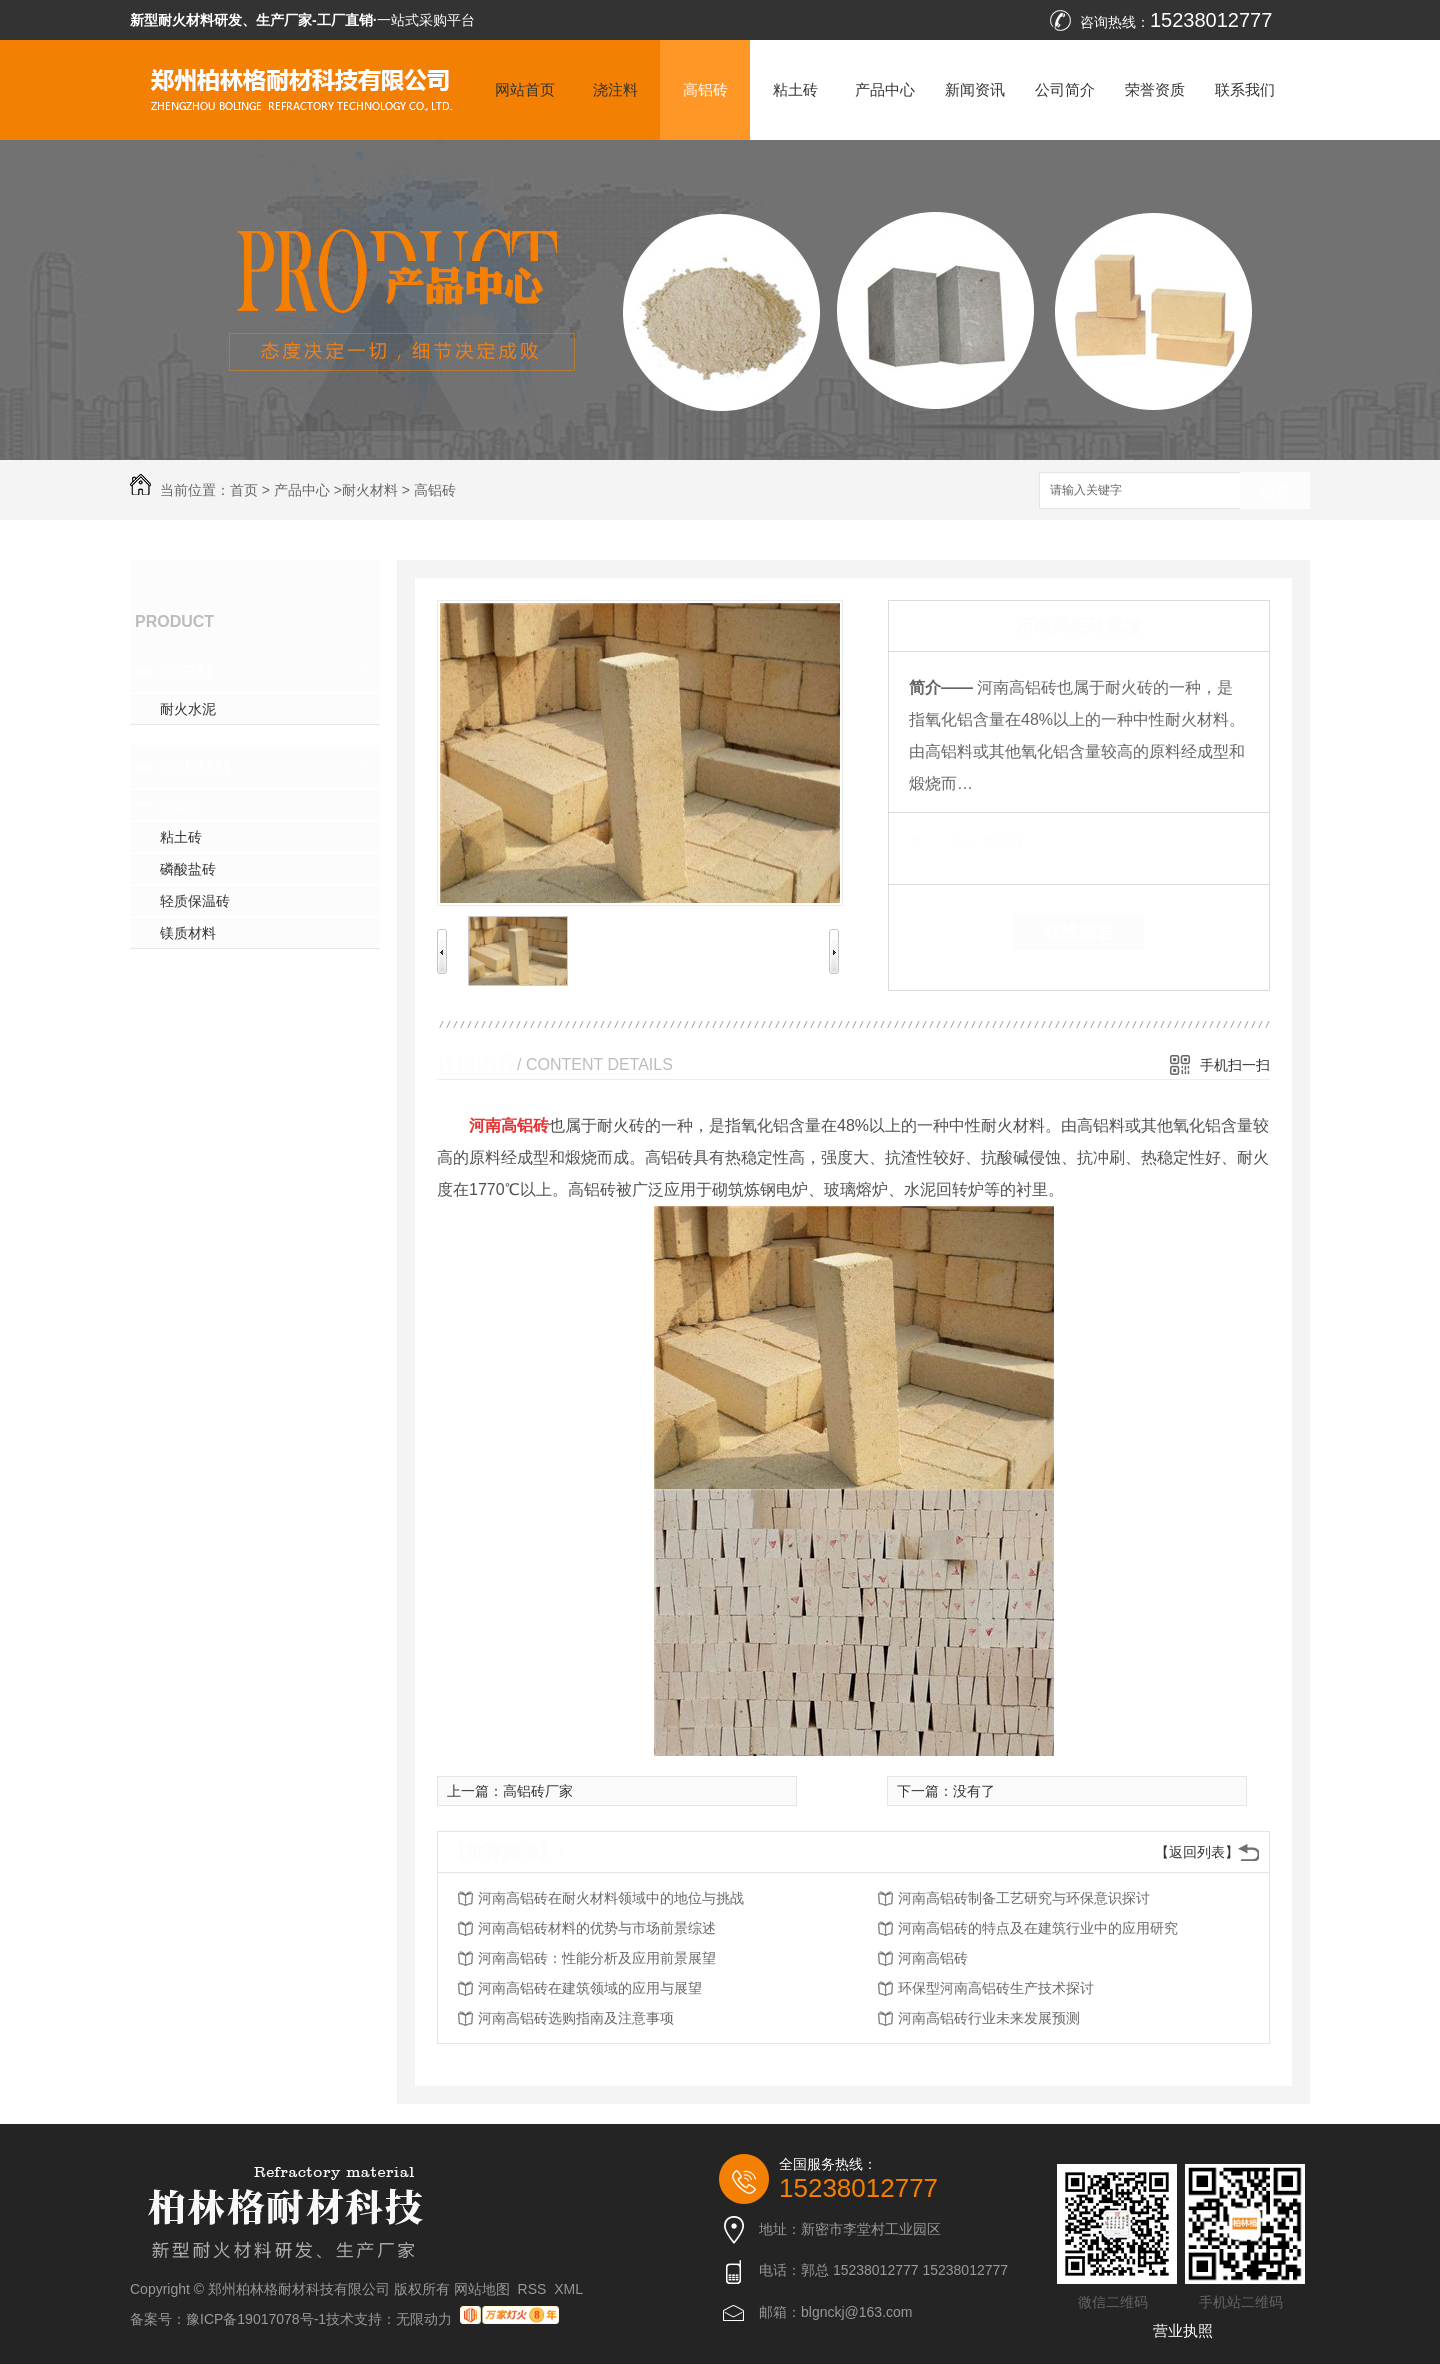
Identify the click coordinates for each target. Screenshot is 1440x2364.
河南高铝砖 (933, 1958)
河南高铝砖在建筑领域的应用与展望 (590, 1988)
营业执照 (1183, 2330)
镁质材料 (188, 933)
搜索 (1275, 491)
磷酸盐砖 (188, 869)
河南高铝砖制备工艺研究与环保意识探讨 (1024, 1898)
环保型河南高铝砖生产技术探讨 (996, 1988)
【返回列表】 (1197, 1852)
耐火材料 (370, 490)
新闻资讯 (975, 89)
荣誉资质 (1155, 89)
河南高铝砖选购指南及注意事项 (576, 2018)
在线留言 (1079, 932)
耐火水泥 (188, 709)
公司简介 (1065, 89)
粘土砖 (795, 89)
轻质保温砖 (195, 901)
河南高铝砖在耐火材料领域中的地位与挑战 (611, 1898)
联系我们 (1245, 89)
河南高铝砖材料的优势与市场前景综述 (597, 1928)
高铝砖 (705, 89)
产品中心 (885, 89)
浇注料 (615, 89)
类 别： (943, 843)
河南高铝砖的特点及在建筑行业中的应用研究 (1038, 1928)
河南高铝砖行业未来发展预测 (989, 2018)
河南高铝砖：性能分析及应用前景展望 (597, 1958)
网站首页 (525, 89)
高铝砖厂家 (538, 1791)
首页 (244, 490)
